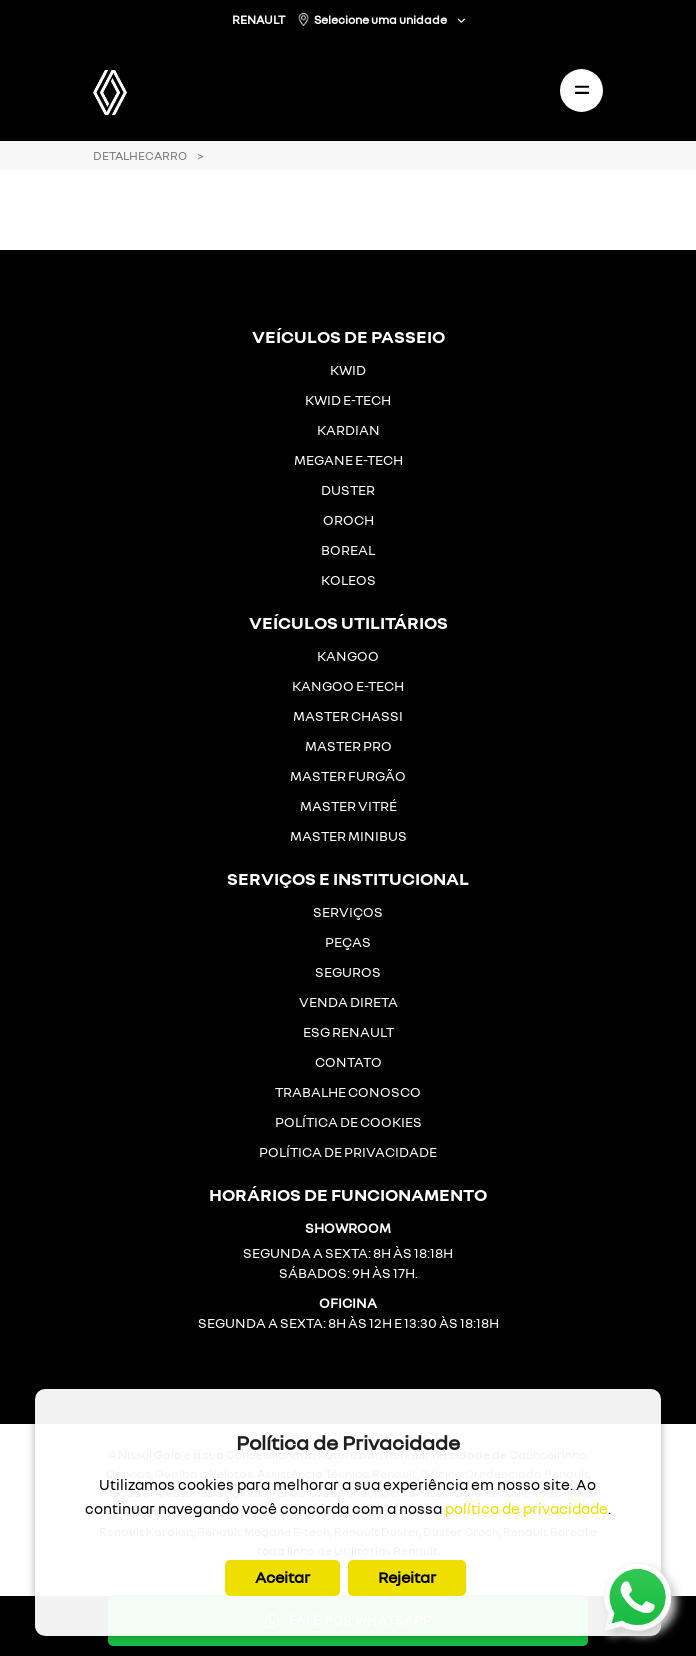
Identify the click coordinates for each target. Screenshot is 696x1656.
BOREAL (348, 549)
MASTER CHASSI (348, 715)
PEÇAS (348, 941)
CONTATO (348, 1061)
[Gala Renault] (135, 85)
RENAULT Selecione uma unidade (340, 19)
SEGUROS (348, 971)
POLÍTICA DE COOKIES (348, 1121)
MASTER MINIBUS (348, 835)
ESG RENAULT (348, 1031)
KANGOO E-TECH (348, 685)
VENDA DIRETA (348, 1001)
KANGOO (348, 655)
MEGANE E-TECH (348, 459)
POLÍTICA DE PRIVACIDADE (348, 1151)
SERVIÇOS (348, 911)
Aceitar (282, 1577)
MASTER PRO (348, 745)
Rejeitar (407, 1577)
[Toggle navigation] (581, 90)
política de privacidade (526, 1508)
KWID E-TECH (348, 399)
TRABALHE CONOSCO (348, 1091)
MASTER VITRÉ (348, 805)
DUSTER (348, 489)
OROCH (348, 519)
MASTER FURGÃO (348, 775)
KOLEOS (348, 579)
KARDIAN (348, 429)
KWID (348, 369)
